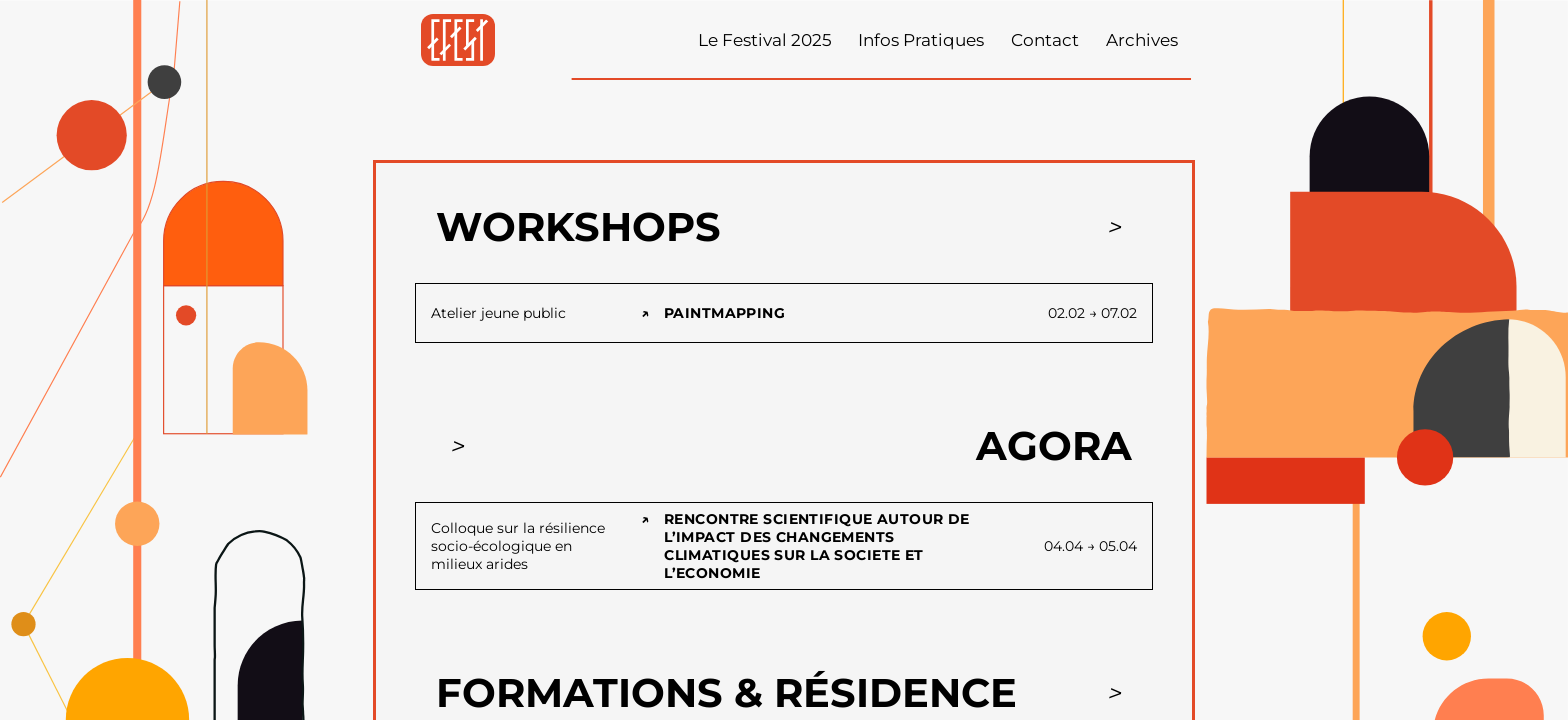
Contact (1045, 40)
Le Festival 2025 (765, 40)
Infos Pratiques (921, 40)
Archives (1142, 40)
